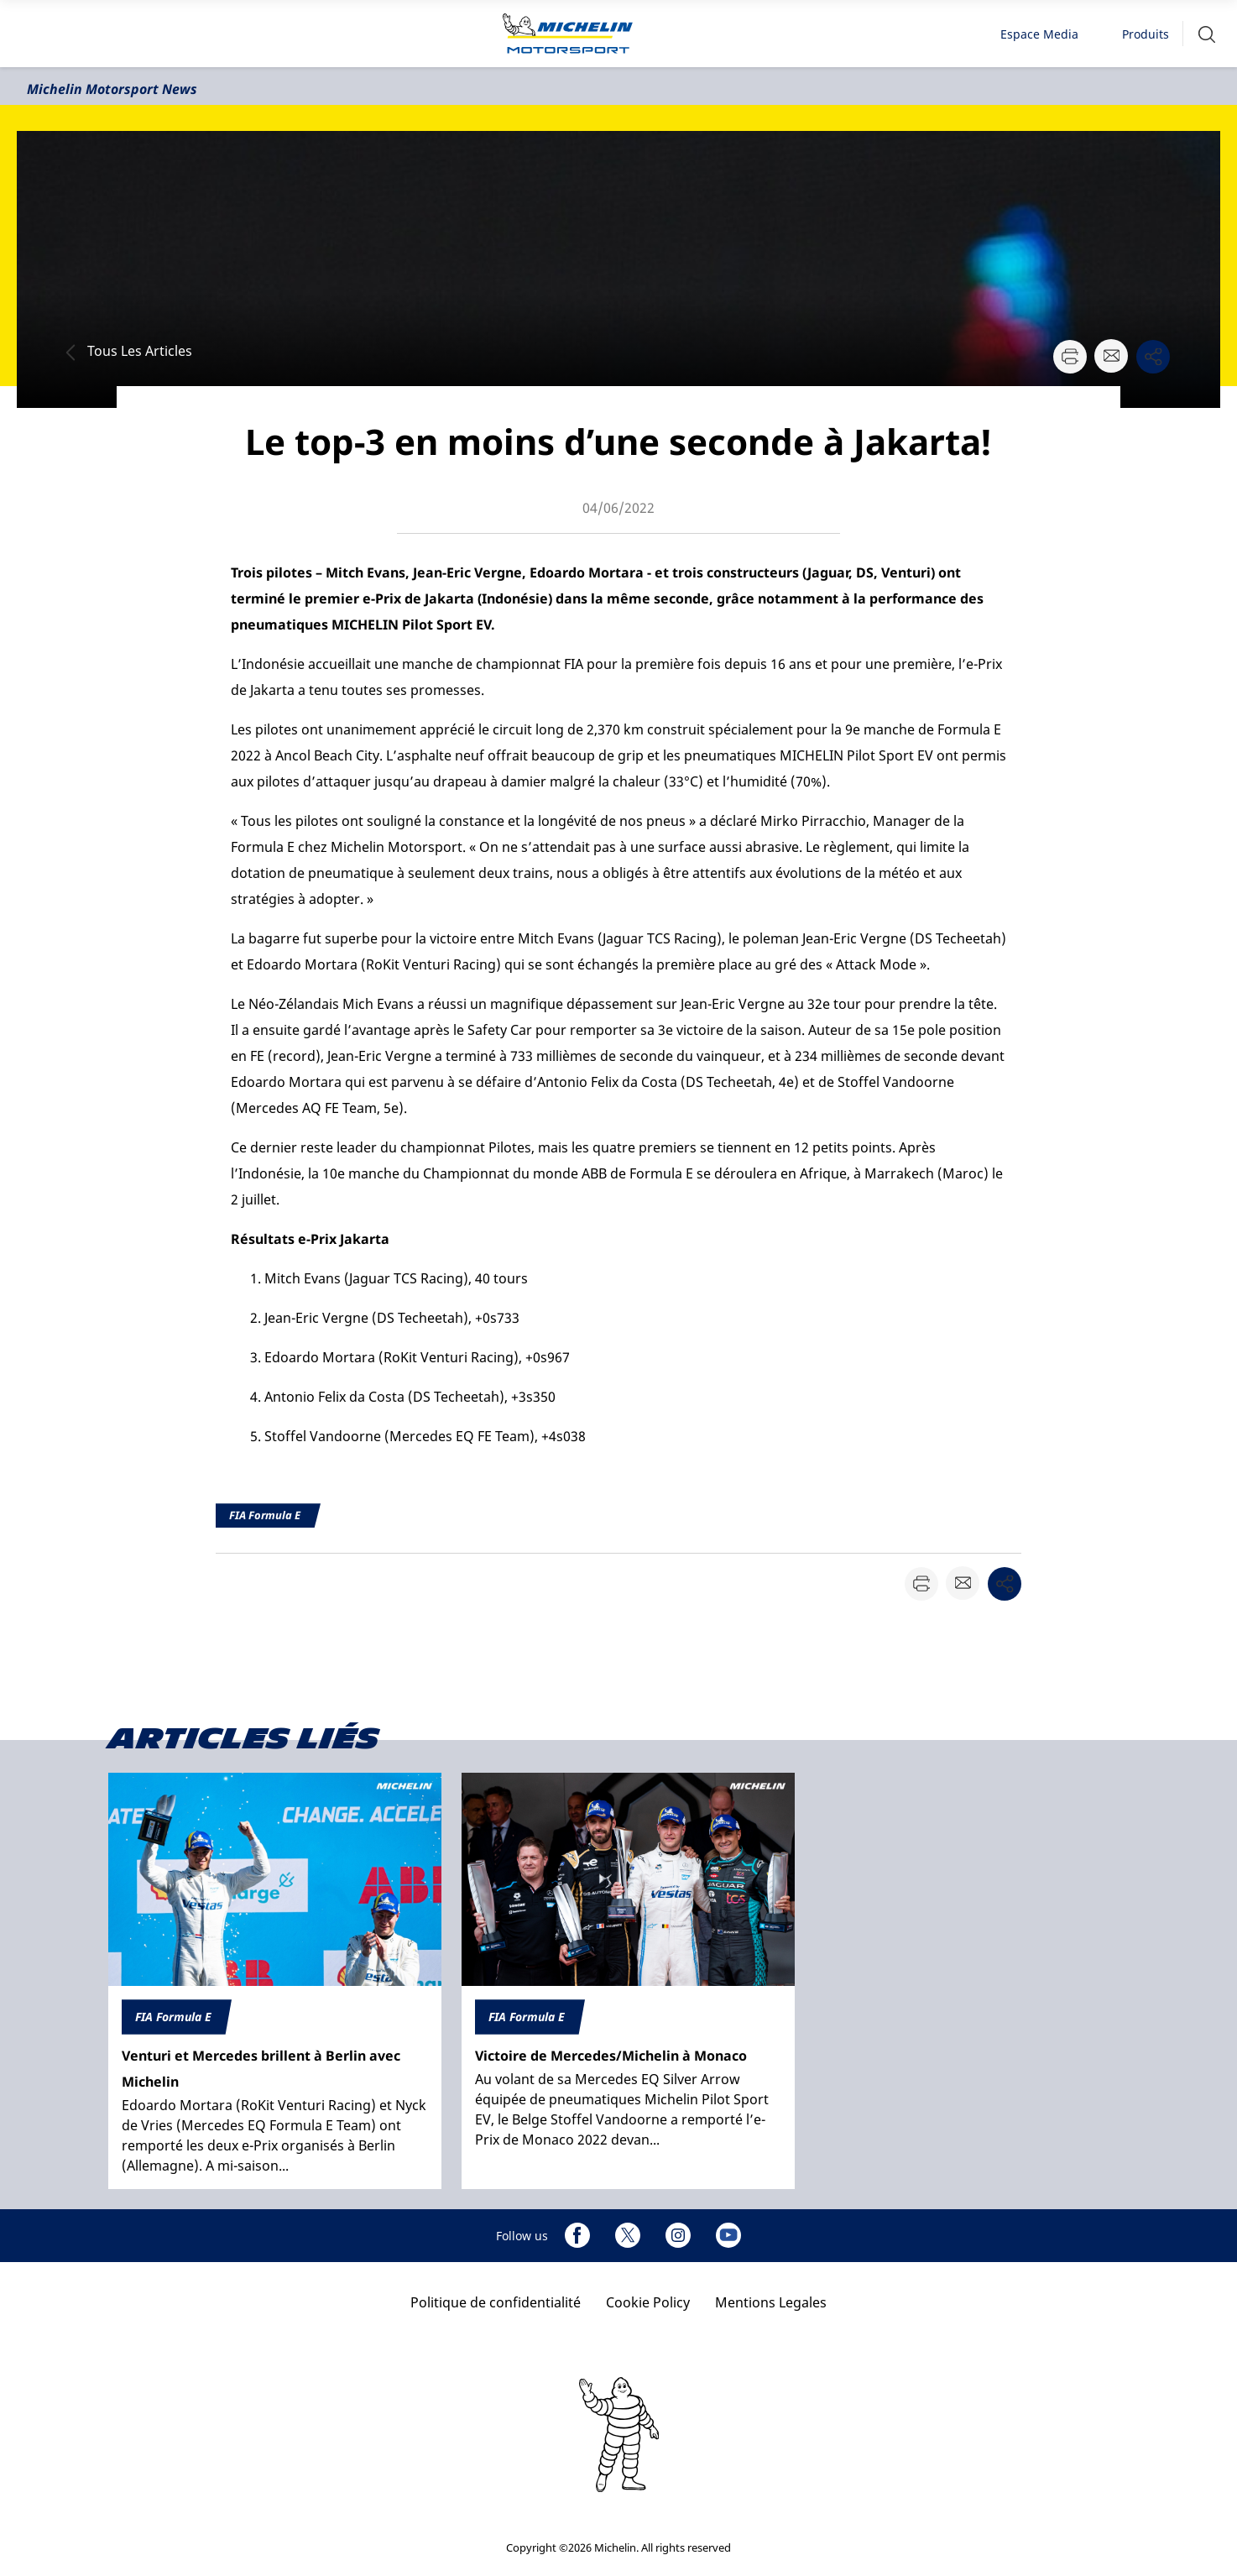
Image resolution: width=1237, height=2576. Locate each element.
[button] (1207, 34)
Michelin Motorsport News (112, 89)
